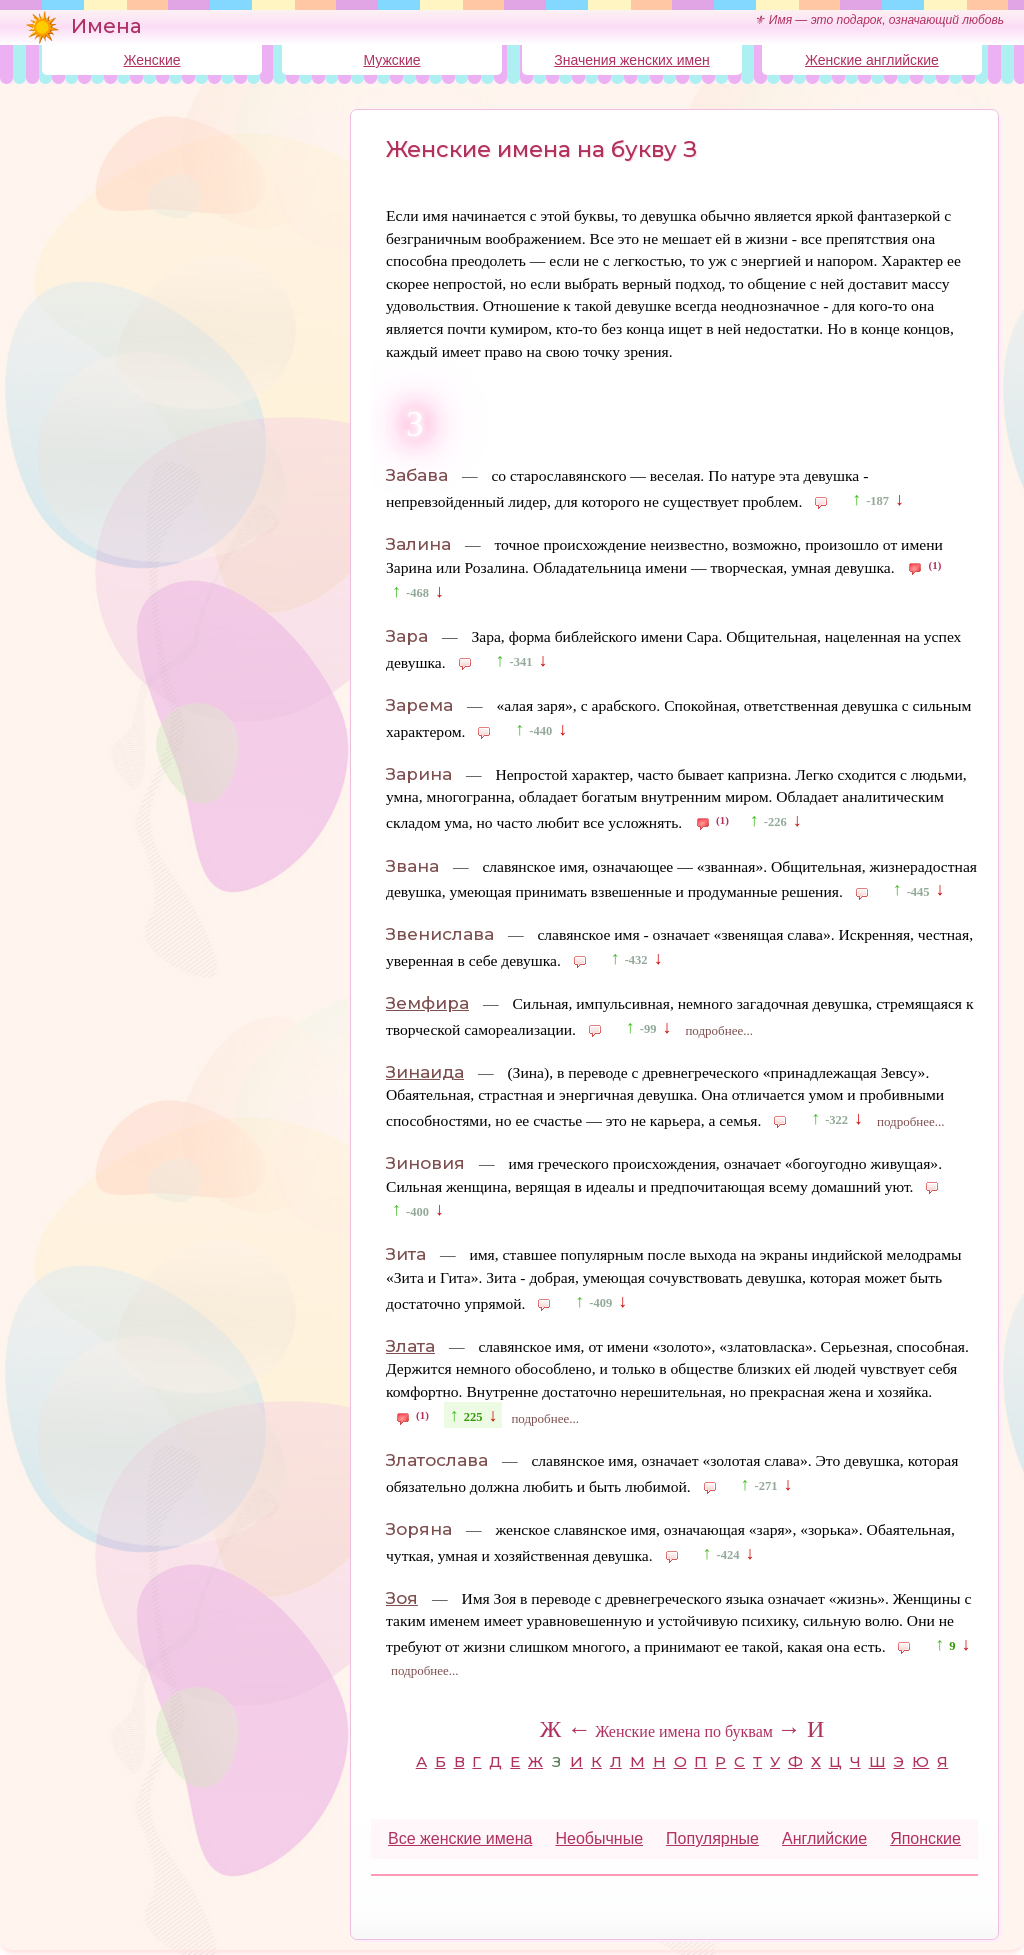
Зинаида (425, 1072)
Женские (151, 60)
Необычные (599, 1838)
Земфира (427, 1003)
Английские (824, 1838)
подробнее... (719, 1030)
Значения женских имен (631, 60)
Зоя (402, 1598)
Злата (410, 1346)
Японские (925, 1838)
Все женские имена (460, 1838)
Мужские (391, 60)
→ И (800, 1729)
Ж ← (566, 1729)
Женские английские (872, 60)
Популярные (712, 1838)
